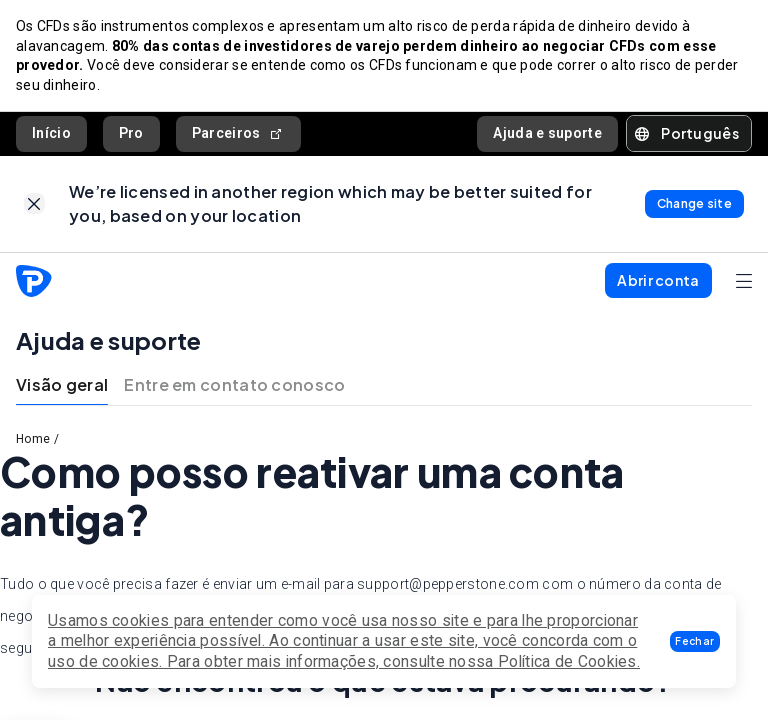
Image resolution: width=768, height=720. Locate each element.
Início (51, 133)
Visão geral (62, 384)
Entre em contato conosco (234, 384)
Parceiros (238, 133)
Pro (131, 133)
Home (33, 439)
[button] (695, 641)
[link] (34, 203)
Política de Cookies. (569, 661)
